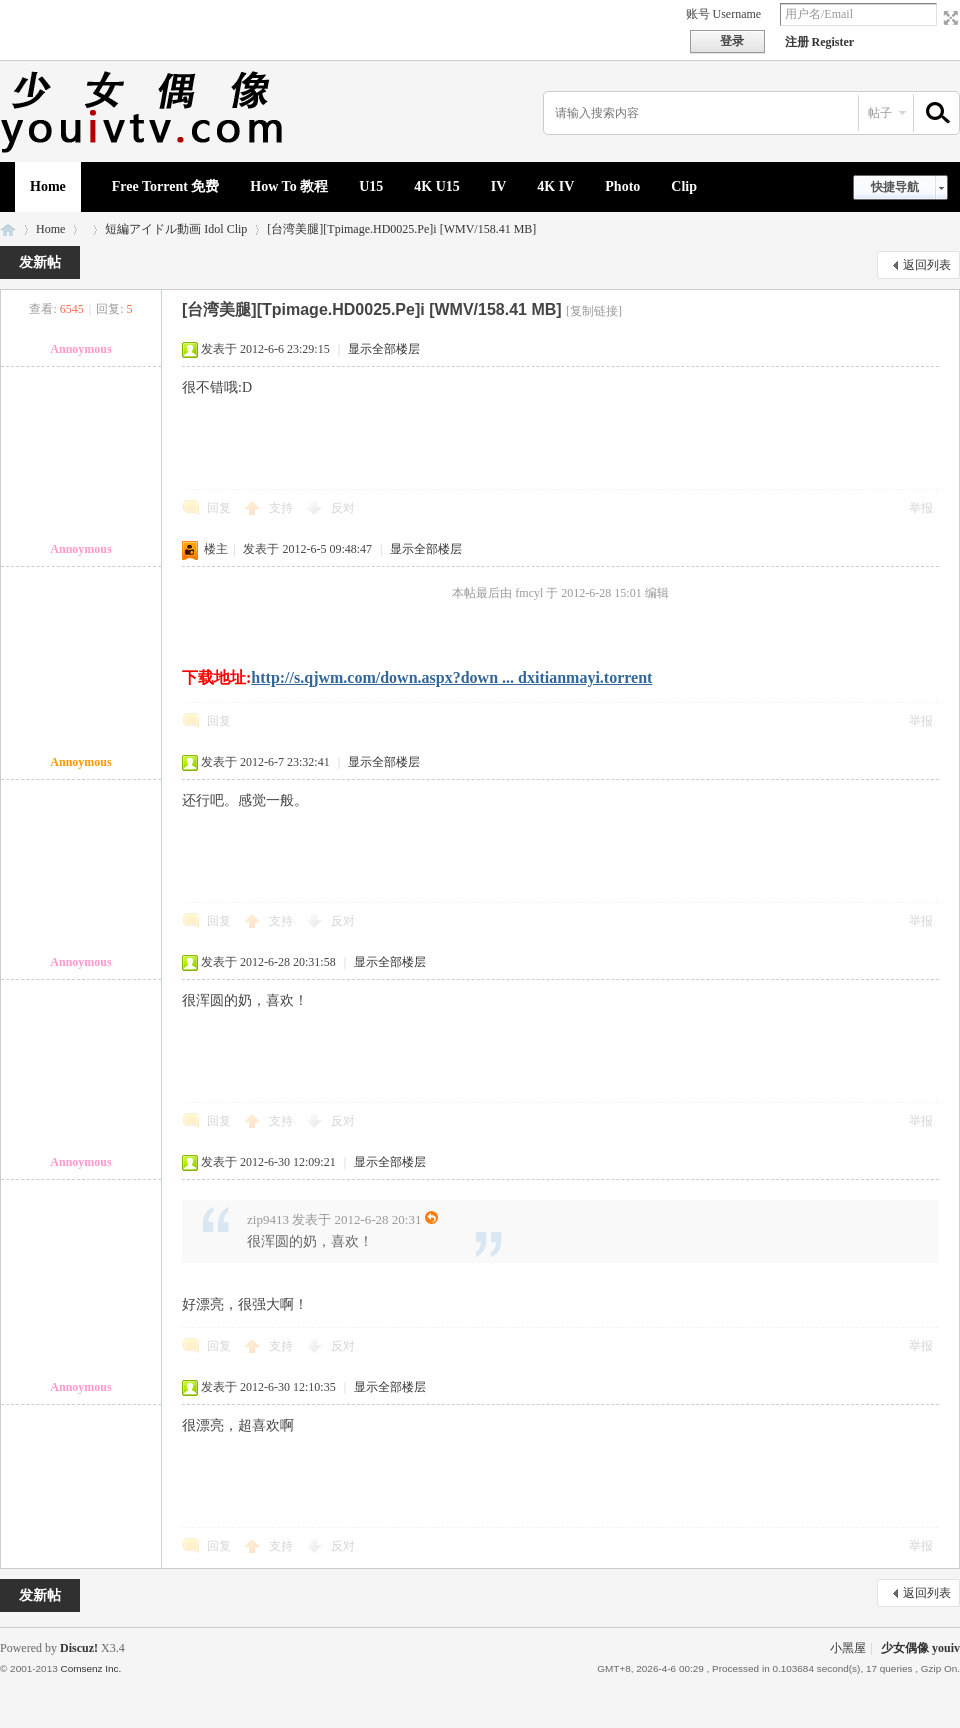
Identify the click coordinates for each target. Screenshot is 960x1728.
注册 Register (820, 42)
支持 (282, 508)
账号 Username (724, 14)
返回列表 (927, 265)
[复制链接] (594, 311)
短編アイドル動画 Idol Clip (176, 229)
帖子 (880, 113)
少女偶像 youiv (8, 229)
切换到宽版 (948, 18)
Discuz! (79, 1648)
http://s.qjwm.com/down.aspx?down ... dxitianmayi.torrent (451, 677)
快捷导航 (895, 187)
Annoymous (80, 349)
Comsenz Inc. (90, 1668)
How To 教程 (289, 186)
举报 (921, 508)
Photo (622, 186)
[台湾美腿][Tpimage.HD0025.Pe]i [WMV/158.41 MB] (401, 229)
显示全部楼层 (384, 349)
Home (48, 186)
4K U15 (437, 186)
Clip (684, 186)
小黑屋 (848, 1648)
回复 (219, 508)
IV (499, 186)
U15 (371, 186)
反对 (343, 508)
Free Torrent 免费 (166, 186)
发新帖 (40, 262)
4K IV (555, 186)
